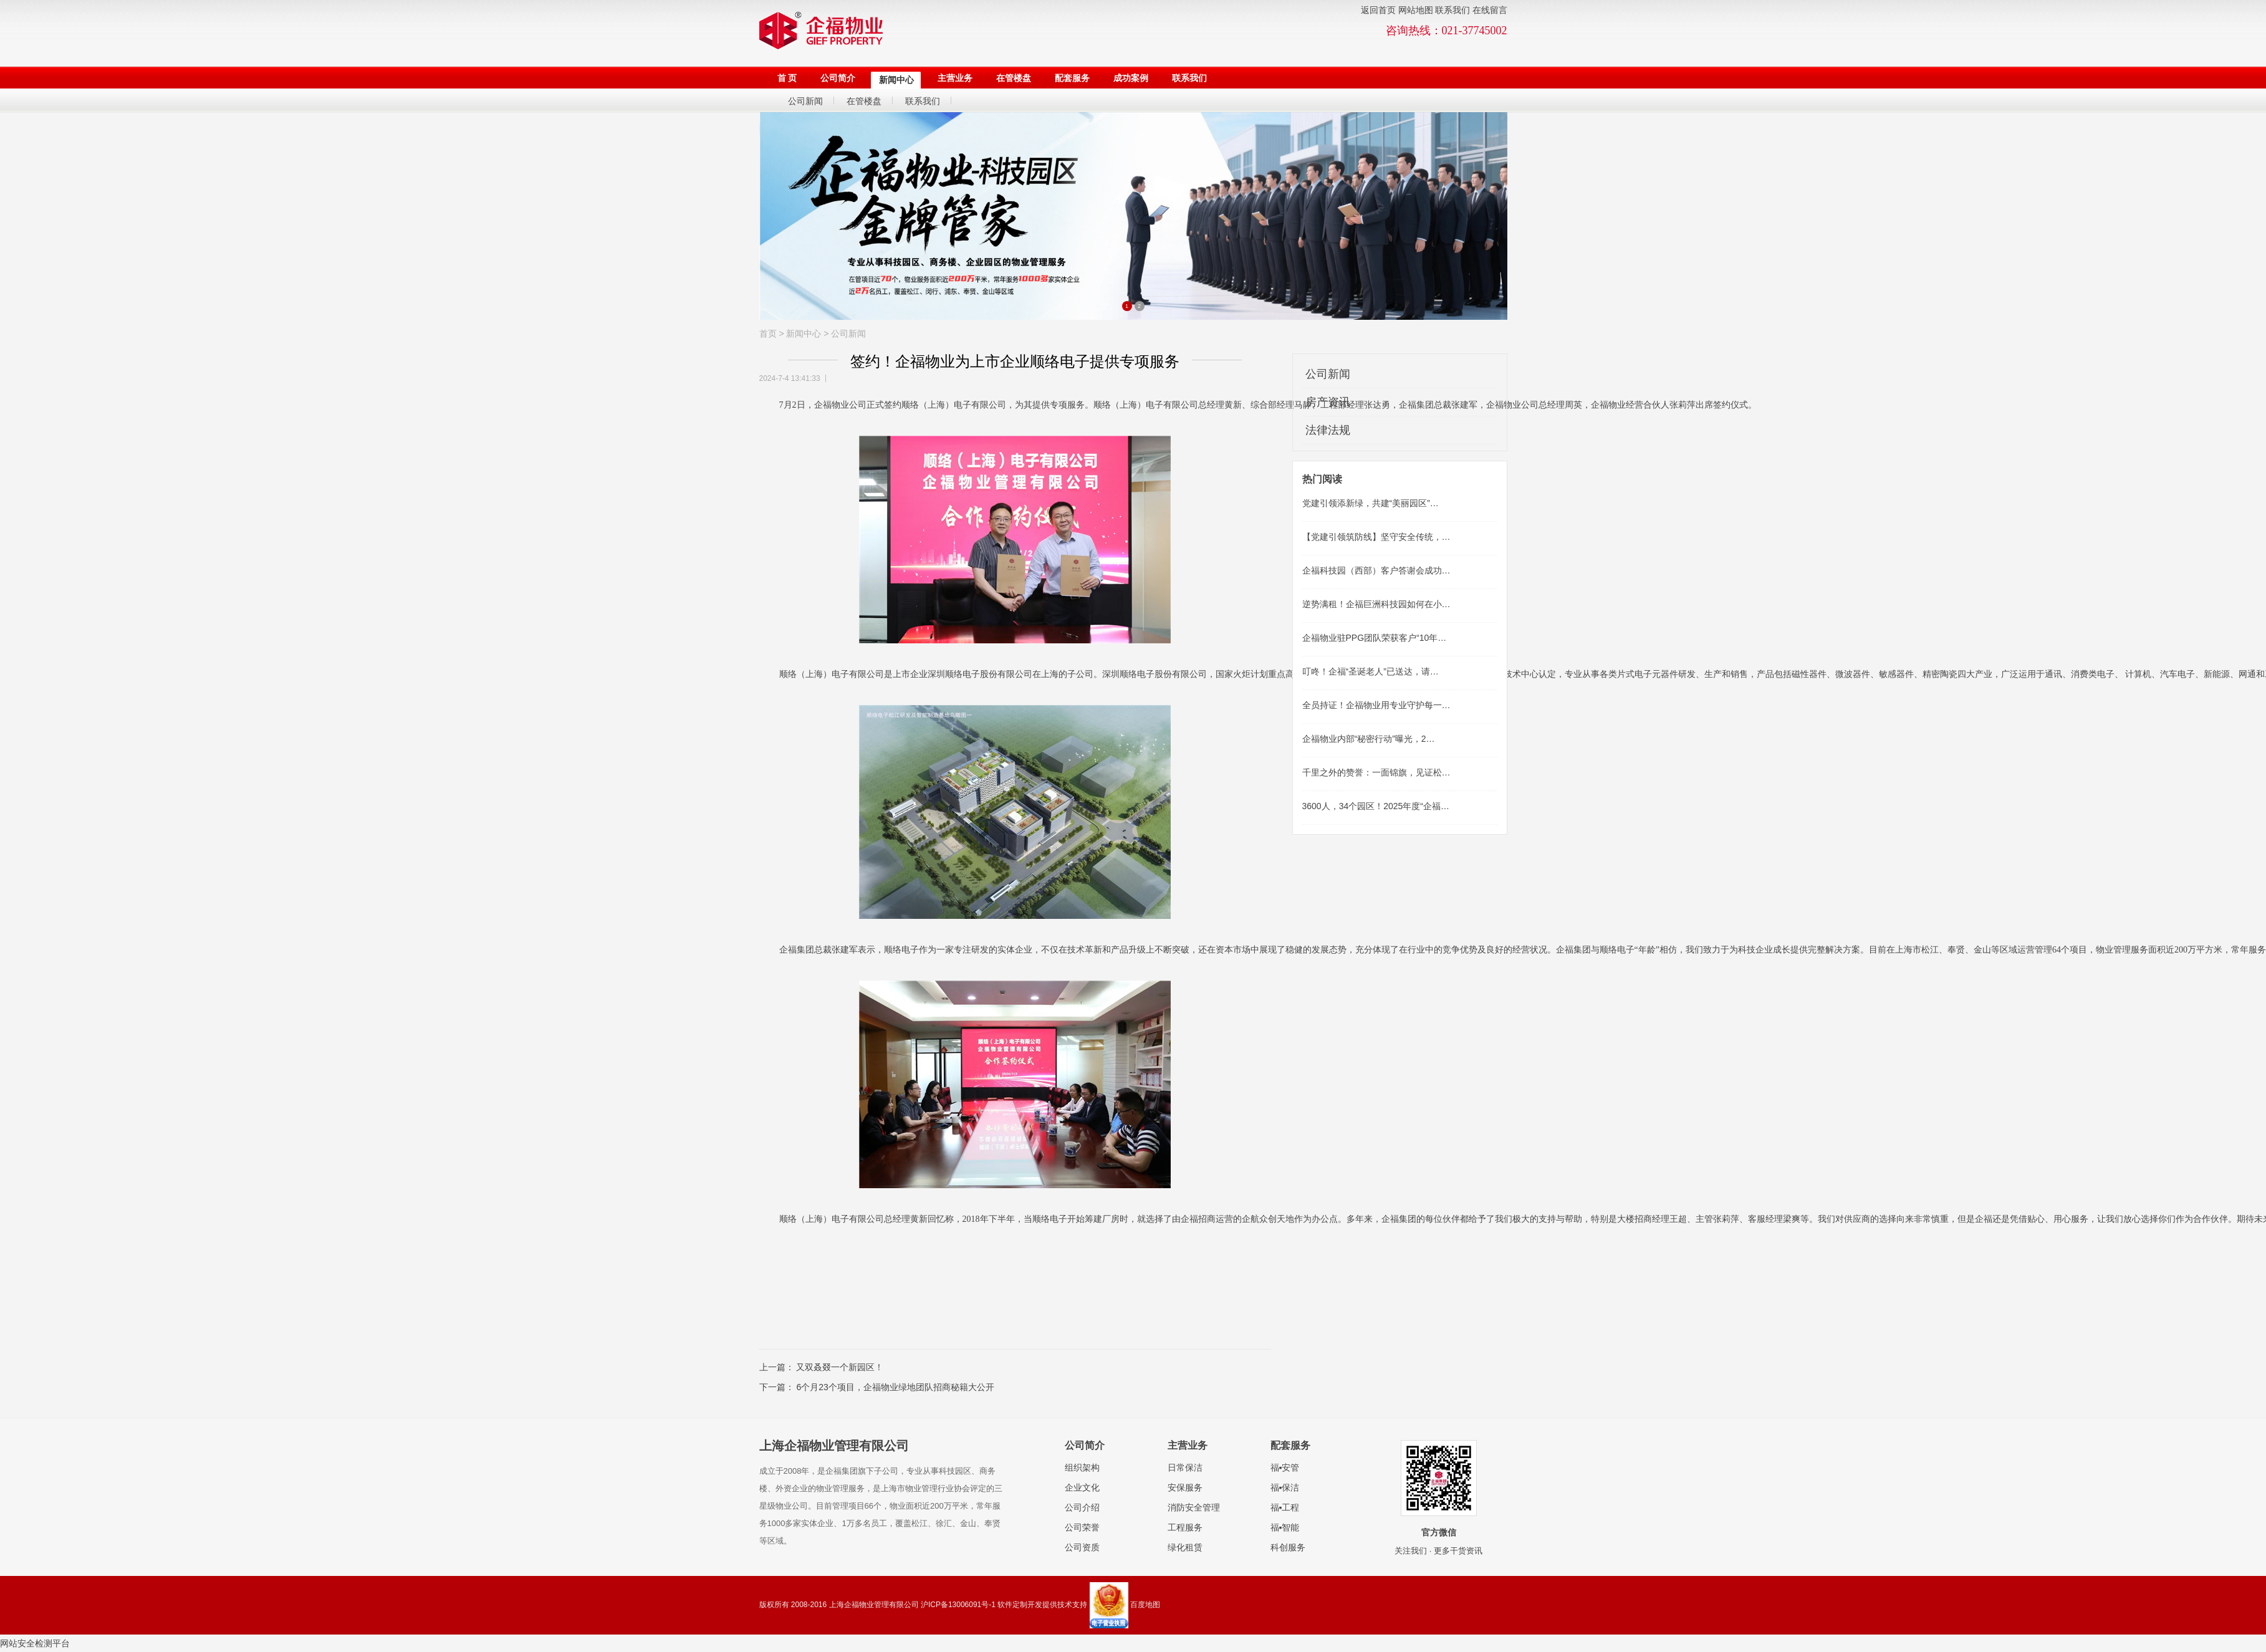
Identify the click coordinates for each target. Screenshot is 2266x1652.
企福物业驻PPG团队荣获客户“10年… (1374, 638)
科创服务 (1287, 1547)
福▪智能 (1285, 1527)
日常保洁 (1185, 1467)
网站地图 (1415, 10)
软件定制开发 (1019, 1604)
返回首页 (1378, 10)
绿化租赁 (1185, 1547)
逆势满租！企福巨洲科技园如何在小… (1376, 604)
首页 (768, 334)
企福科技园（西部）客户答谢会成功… (1376, 570)
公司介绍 (1082, 1507)
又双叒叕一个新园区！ (839, 1367)
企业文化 (1082, 1487)
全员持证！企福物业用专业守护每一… (1376, 705)
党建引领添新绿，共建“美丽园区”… (1370, 503)
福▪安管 (1285, 1467)
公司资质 (1082, 1547)
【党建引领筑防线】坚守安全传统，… (1376, 537)
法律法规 (1327, 430)
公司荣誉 (1082, 1527)
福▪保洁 (1285, 1487)
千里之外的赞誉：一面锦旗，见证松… (1376, 772)
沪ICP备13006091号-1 (958, 1604)
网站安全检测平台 (35, 1643)
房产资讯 (1327, 402)
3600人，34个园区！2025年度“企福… (1376, 806)
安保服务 (1185, 1487)
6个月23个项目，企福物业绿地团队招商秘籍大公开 (895, 1387)
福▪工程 (1285, 1507)
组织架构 (1082, 1467)
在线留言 (1489, 10)
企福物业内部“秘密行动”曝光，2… (1368, 739)
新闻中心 (803, 334)
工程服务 (1185, 1527)
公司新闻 (848, 334)
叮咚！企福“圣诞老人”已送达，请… (1370, 671)
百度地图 (1145, 1604)
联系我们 (1452, 10)
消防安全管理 (1194, 1507)
